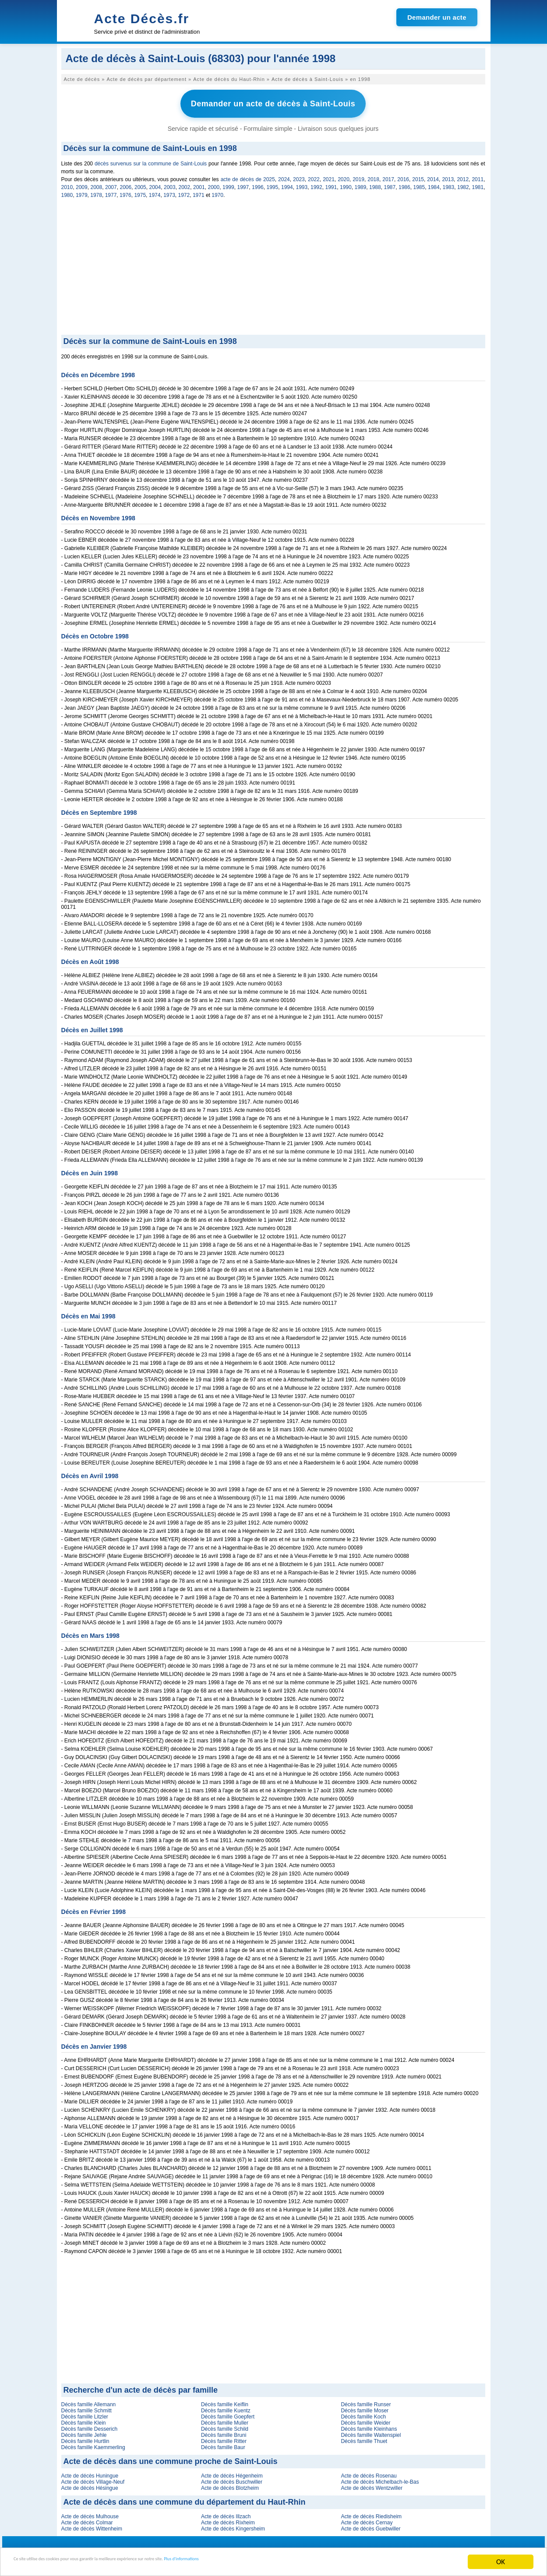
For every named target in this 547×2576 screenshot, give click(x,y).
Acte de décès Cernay (366, 2519)
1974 (155, 191)
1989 (361, 183)
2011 (477, 175)
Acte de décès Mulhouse (90, 2512)
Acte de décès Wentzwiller (371, 2484)
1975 (140, 191)
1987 (390, 183)
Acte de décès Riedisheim (371, 2512)
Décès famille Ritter (224, 2437)
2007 (111, 183)
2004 (155, 183)
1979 (82, 191)
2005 (140, 183)
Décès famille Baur (223, 2443)
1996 (258, 183)
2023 (299, 175)
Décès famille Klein (83, 2419)
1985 (419, 183)
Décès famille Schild (224, 2425)
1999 (228, 183)
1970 (217, 191)
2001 (199, 183)
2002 (185, 183)
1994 (287, 183)
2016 (403, 175)
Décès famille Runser (366, 2400)
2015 (418, 175)
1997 (243, 183)
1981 (478, 183)
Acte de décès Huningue (90, 2472)
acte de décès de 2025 (248, 175)
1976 (125, 191)
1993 (302, 183)
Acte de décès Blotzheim (230, 2484)
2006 (126, 183)
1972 (184, 191)
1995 (273, 183)
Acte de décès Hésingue (89, 2484)
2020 (343, 175)
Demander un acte (436, 17)
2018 (373, 175)
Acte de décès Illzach (226, 2512)
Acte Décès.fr (142, 18)
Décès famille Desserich (89, 2425)
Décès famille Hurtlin (85, 2437)
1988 (375, 183)
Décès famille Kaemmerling (93, 2443)
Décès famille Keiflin (224, 2400)
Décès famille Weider (365, 2419)
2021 (329, 175)
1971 (199, 191)
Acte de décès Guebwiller (370, 2525)
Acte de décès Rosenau (368, 2472)
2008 (96, 183)
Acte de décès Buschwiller (231, 2478)
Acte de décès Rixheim (228, 2519)
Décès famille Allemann (88, 2400)
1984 (434, 183)
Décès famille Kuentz (226, 2407)
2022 (314, 175)
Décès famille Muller (224, 2419)
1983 (449, 183)
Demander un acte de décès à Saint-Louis (273, 102)
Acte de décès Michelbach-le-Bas (380, 2478)
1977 (111, 191)
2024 (284, 175)
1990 (346, 183)
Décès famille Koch (363, 2413)
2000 (214, 183)
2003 (170, 183)
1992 (316, 183)
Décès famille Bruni (223, 2431)
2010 (67, 183)
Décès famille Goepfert (227, 2413)
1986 (404, 183)
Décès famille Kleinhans (369, 2425)
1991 (331, 183)
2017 (388, 175)
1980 (67, 191)
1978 (96, 191)
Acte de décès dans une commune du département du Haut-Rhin (185, 2498)
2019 (358, 175)
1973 (169, 191)
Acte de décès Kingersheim (233, 2525)
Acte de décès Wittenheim (91, 2525)
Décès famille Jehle (84, 2431)
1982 (463, 183)
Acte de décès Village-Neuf (93, 2478)
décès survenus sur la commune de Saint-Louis (151, 160)
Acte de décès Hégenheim (232, 2472)
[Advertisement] (273, 265)
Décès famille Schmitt (86, 2407)
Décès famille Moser (364, 2407)
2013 (448, 175)
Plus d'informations (294, 2562)
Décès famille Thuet (364, 2437)
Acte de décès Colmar (87, 2519)
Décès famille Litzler (84, 2413)
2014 (433, 175)
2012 (463, 175)
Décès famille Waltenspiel (371, 2431)
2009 (82, 183)
